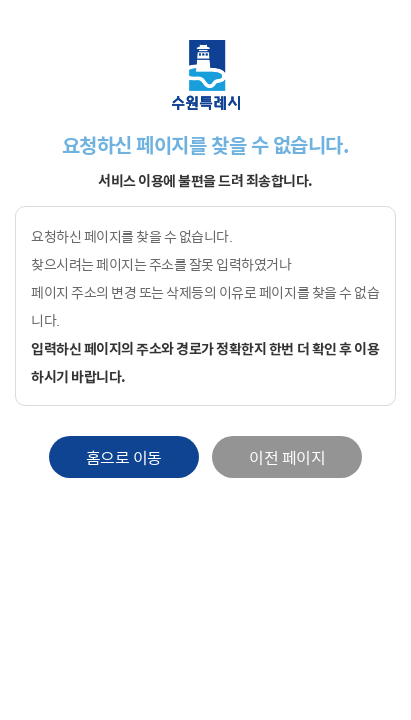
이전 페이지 (287, 457)
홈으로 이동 (124, 457)
